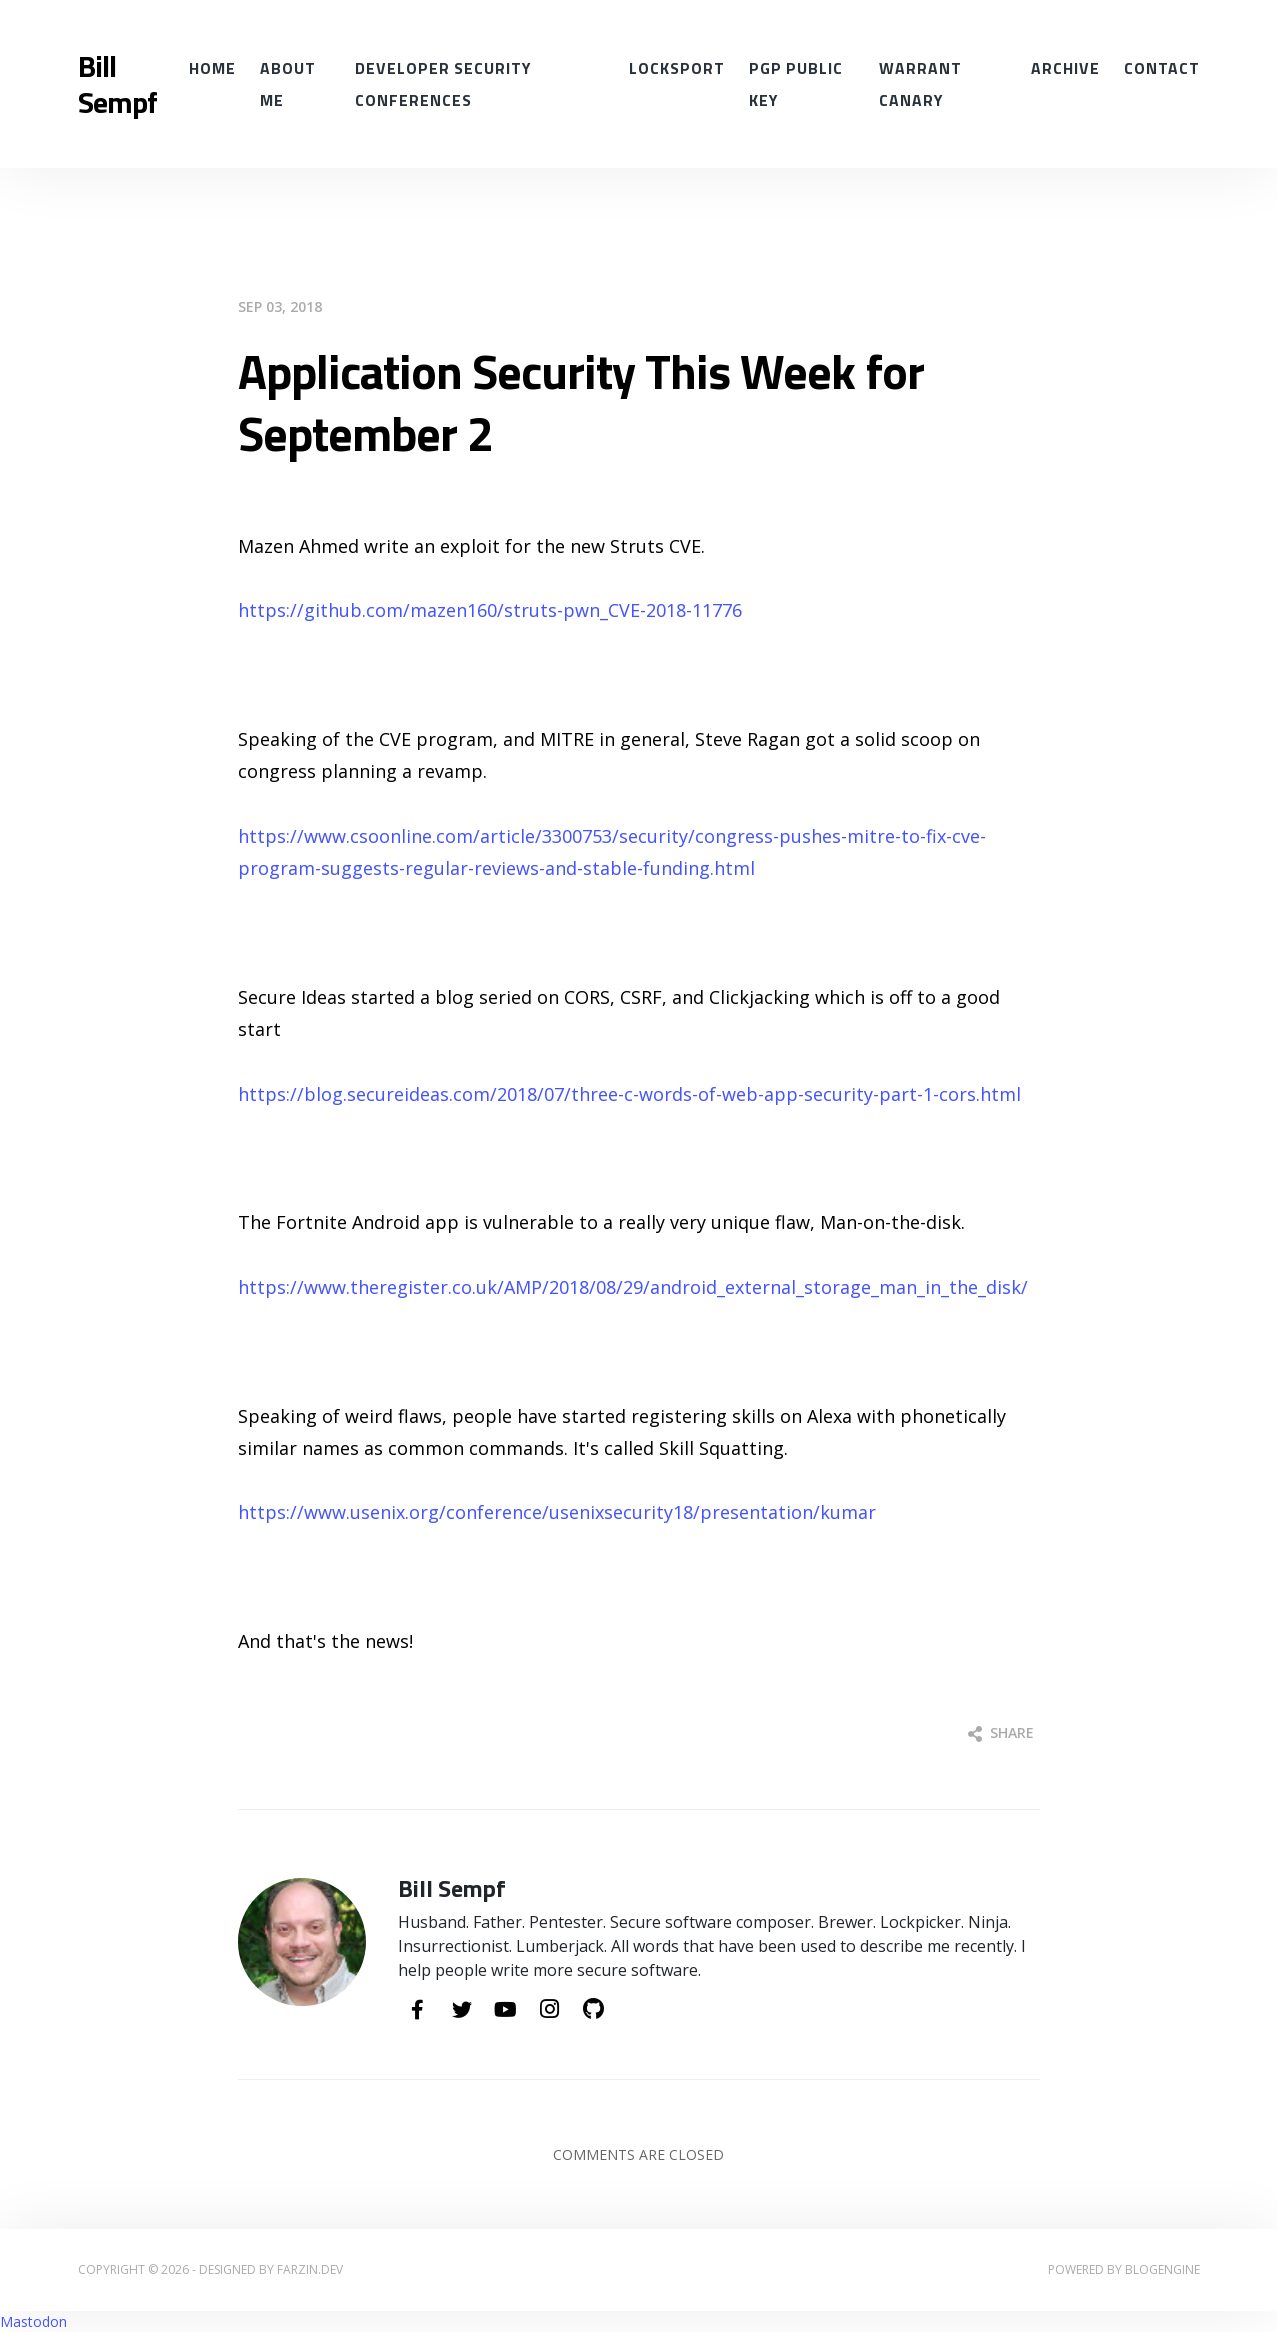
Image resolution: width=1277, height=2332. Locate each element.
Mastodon (33, 2321)
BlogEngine (1162, 2269)
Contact (1162, 68)
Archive (1065, 68)
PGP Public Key (796, 84)
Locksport (677, 68)
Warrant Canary (920, 84)
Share (1001, 1732)
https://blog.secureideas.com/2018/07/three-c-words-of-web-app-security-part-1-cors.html (629, 1094)
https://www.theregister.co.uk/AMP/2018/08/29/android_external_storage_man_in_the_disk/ (633, 1287)
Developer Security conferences (443, 84)
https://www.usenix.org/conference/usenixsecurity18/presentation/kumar (557, 1512)
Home (212, 68)
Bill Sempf (117, 84)
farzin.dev (310, 2269)
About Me (288, 84)
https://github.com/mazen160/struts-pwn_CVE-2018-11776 (490, 610)
